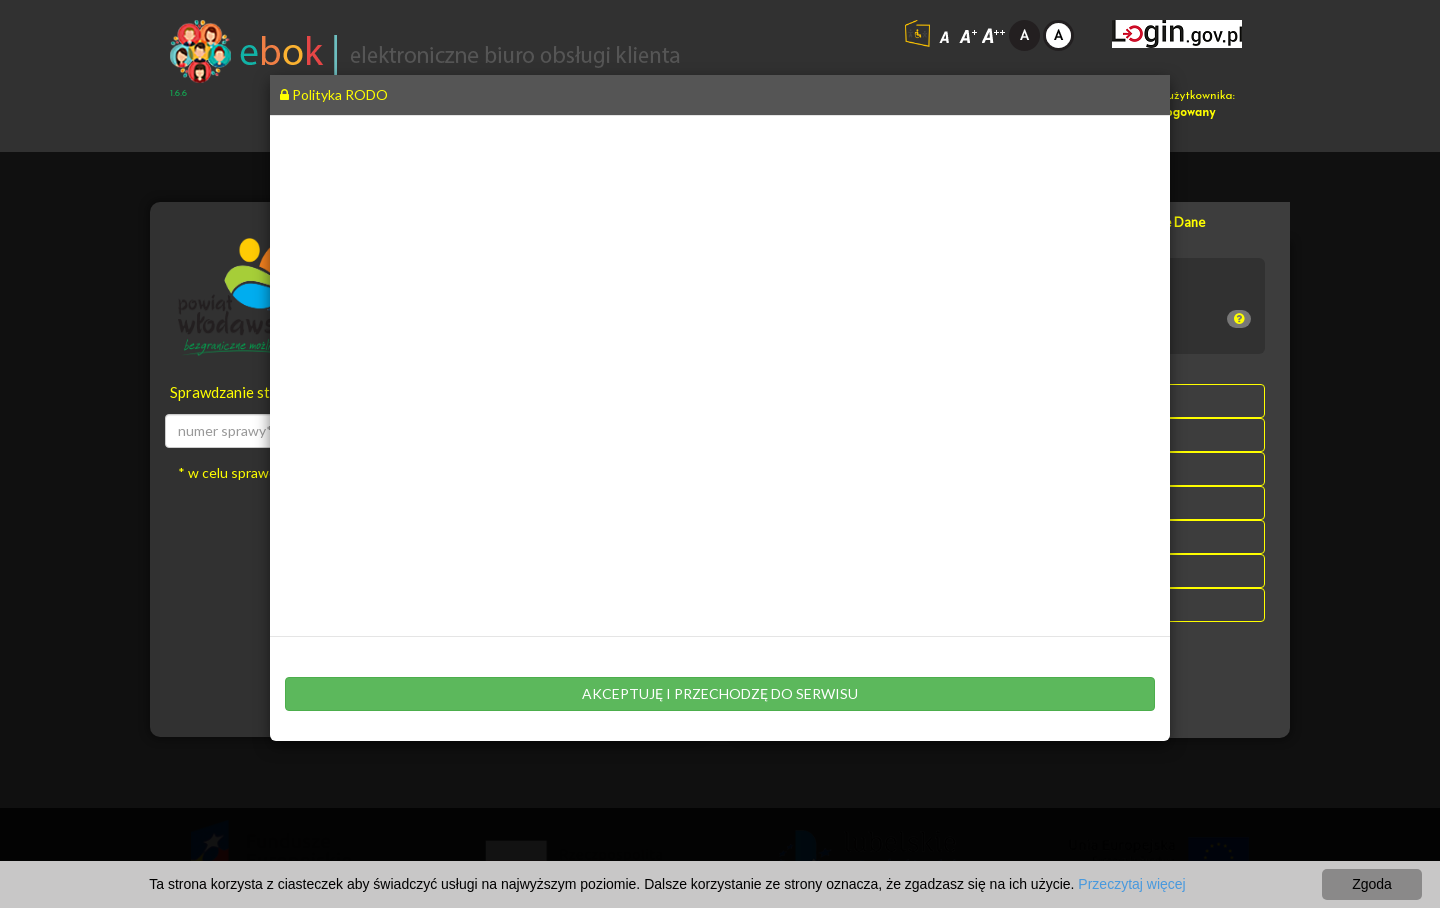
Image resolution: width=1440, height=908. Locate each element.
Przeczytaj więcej (1131, 884)
